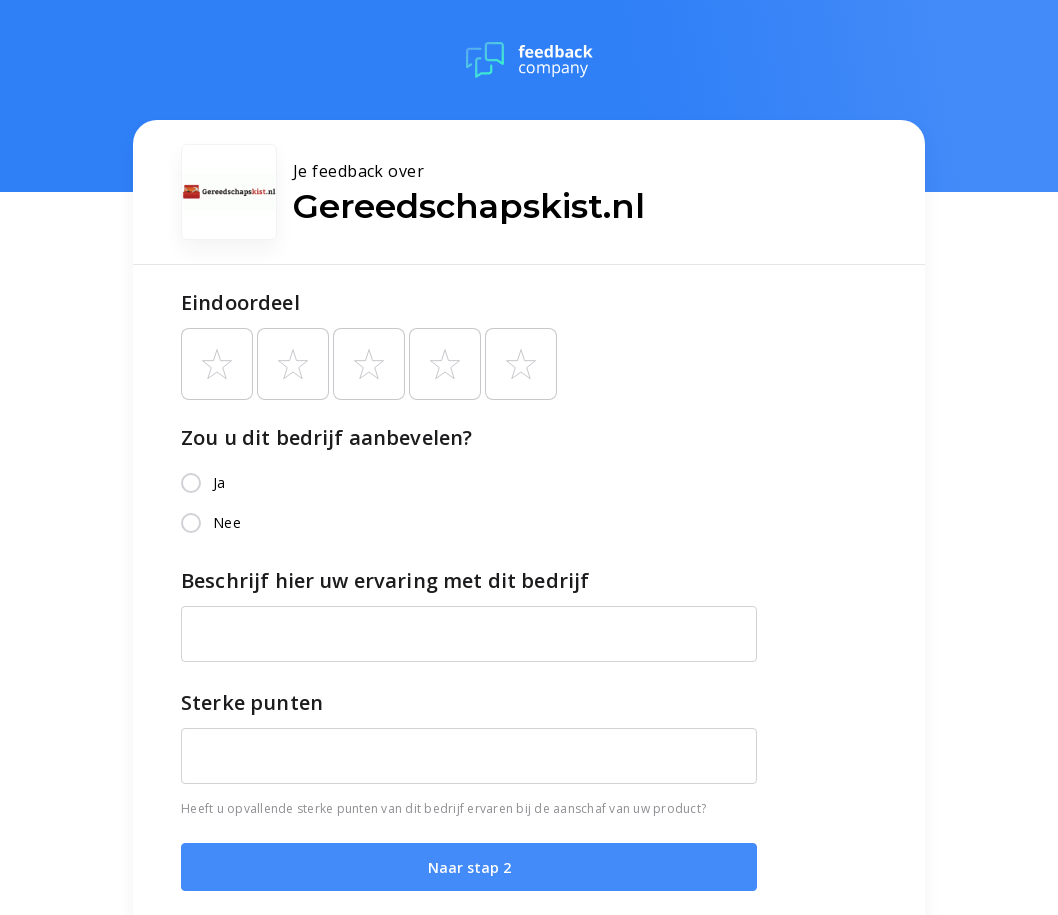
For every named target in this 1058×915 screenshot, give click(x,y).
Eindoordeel (240, 302)
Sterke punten (252, 702)
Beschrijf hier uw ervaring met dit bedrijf (385, 580)
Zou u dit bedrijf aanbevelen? (326, 437)
